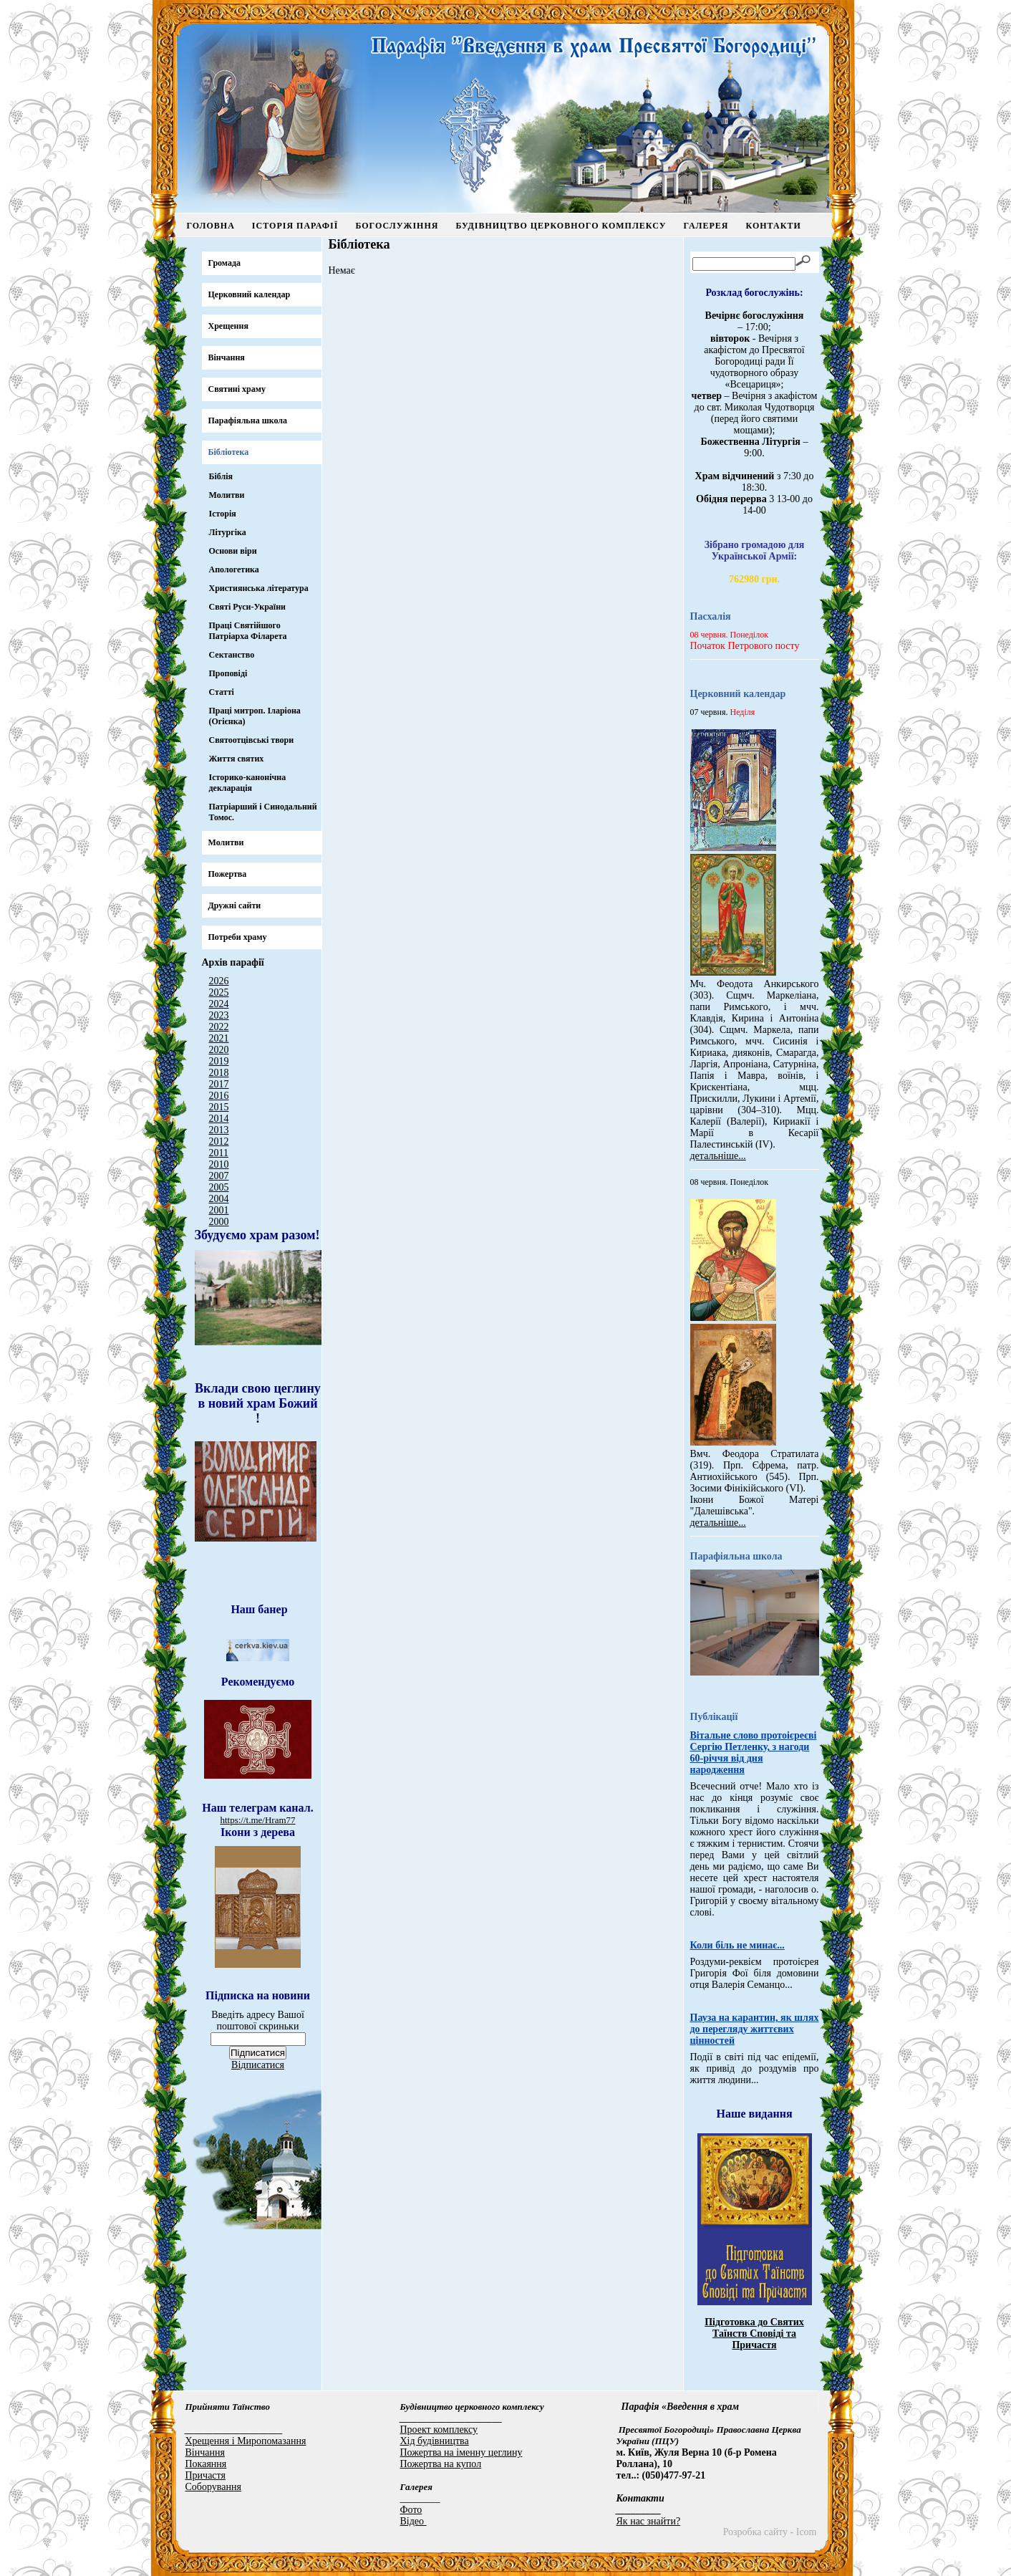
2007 (219, 1176)
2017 (219, 1084)
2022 (219, 1027)
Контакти (773, 226)
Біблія (221, 476)
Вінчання (226, 357)
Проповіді (228, 673)
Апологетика (234, 569)
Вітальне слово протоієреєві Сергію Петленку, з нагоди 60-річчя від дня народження (753, 1752)
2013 (219, 1130)
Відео (413, 2521)
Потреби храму (237, 937)
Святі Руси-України (247, 607)
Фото (411, 2509)
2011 (218, 1153)
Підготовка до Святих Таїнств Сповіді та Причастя (754, 2333)
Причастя (205, 2475)
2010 (219, 1164)
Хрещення (228, 326)
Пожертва (227, 874)
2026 (219, 981)
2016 (219, 1095)
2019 (219, 1061)
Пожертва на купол (441, 2464)
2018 (219, 1072)
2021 (219, 1038)
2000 (219, 1221)
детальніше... (718, 1155)
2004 (219, 1198)
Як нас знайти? (648, 2521)
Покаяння (206, 2464)
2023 (219, 1015)
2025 (219, 992)
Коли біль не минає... (737, 1945)
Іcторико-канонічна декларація (247, 782)
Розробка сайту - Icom (770, 2532)
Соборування (213, 2486)
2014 (219, 1118)
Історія (222, 514)
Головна (211, 226)
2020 (219, 1049)
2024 (219, 1004)
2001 (219, 1210)
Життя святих (236, 759)
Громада (224, 263)
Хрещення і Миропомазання (245, 2441)
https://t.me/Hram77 (257, 1820)
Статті (221, 692)
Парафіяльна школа (248, 420)
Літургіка (227, 532)
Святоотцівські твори (251, 740)
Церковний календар (249, 294)
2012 (219, 1141)
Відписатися (257, 2065)
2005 (219, 1187)
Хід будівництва (434, 2441)
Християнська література (259, 588)
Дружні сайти (234, 905)
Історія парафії (295, 226)
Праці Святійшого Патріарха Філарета (248, 630)
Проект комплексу (439, 2429)
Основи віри (233, 551)
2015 (219, 1107)
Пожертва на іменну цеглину (461, 2452)
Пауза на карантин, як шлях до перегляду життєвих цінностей (754, 2029)
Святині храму (237, 389)
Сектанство (232, 655)
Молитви (227, 495)
